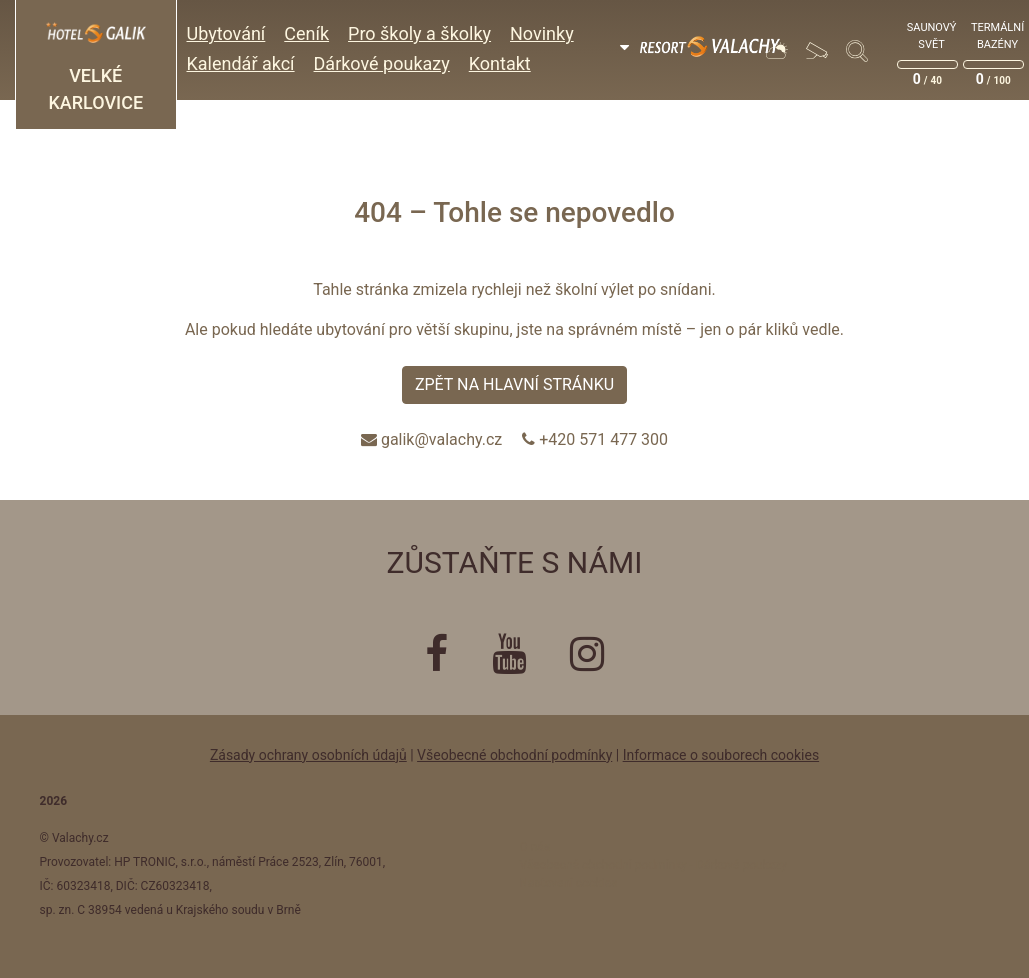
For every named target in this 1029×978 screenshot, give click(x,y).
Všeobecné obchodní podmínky (514, 755)
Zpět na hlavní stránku (514, 384)
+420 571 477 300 (603, 439)
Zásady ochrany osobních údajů (308, 755)
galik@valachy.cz (441, 439)
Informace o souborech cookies (721, 755)
